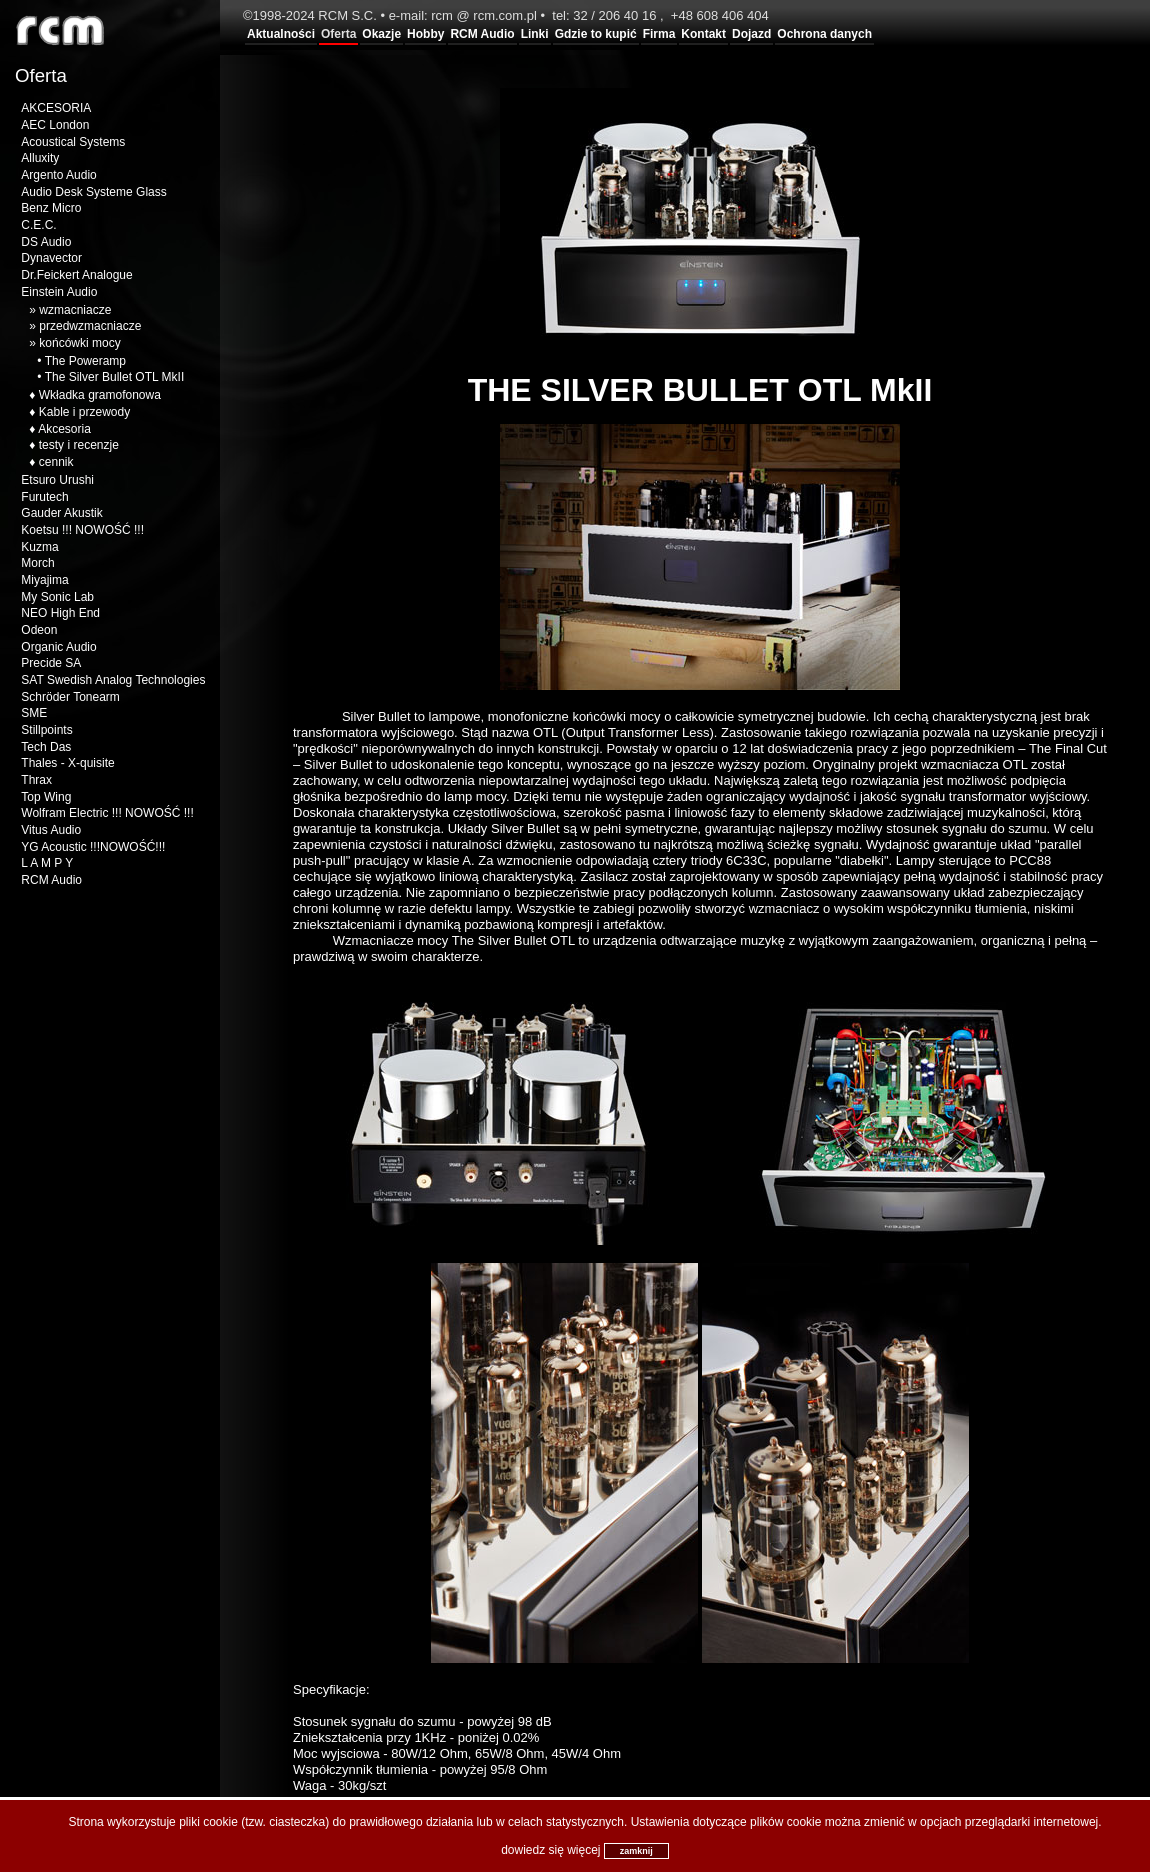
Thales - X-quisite (67, 763)
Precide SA (51, 663)
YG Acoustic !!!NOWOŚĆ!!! (93, 847)
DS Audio (46, 242)
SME (34, 713)
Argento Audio (58, 175)
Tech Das (46, 747)
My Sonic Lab (57, 597)
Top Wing (46, 797)
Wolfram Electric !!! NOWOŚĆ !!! (107, 813)
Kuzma (39, 547)
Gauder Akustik (61, 513)
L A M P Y (47, 863)
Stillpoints (46, 730)
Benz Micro (51, 208)
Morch (37, 563)
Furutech (44, 497)
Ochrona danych (824, 34)
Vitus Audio (51, 830)
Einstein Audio (59, 292)
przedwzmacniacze (90, 326)
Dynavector (51, 258)
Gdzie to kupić (596, 34)
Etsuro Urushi (57, 480)
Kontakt (703, 34)
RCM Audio (482, 34)
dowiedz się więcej (550, 1850)
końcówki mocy (79, 343)
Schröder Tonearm (70, 697)
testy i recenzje (79, 445)
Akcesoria (64, 429)
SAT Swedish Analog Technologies (113, 680)
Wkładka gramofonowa (100, 395)
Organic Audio (58, 647)
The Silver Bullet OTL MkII (115, 377)
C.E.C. (38, 225)
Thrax (36, 780)
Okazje (381, 34)
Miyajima (44, 580)
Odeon (39, 630)
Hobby (425, 34)
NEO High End (60, 613)
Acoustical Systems (73, 142)
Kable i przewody (84, 412)
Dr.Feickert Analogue (76, 275)
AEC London (55, 125)
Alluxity (40, 158)
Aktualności (281, 34)
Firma (659, 34)
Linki (535, 34)
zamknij (636, 1851)
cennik (56, 462)
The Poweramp (85, 361)
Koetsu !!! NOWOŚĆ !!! (82, 530)
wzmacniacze (75, 310)
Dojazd (751, 34)
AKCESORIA (56, 108)
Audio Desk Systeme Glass (93, 192)
